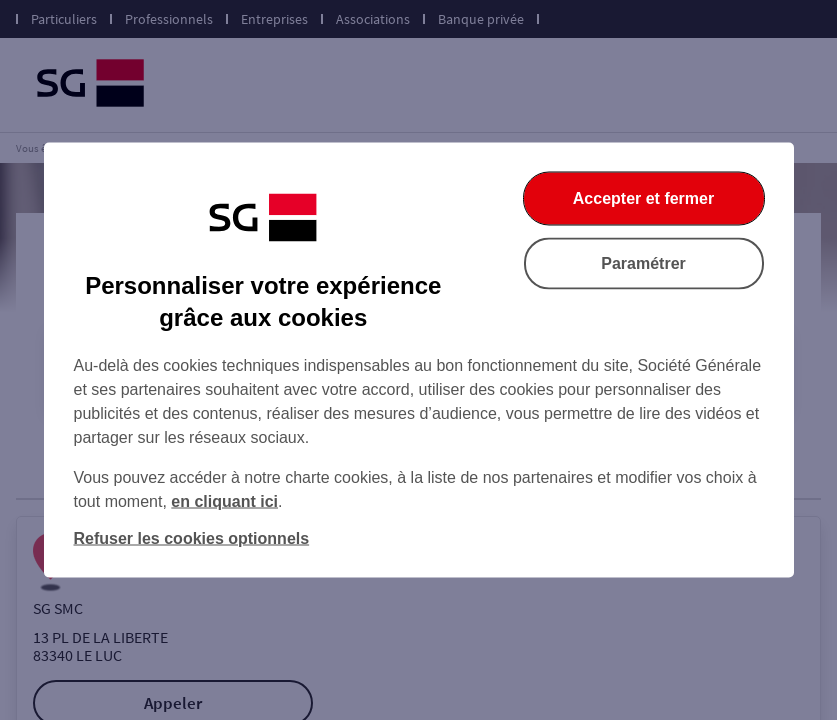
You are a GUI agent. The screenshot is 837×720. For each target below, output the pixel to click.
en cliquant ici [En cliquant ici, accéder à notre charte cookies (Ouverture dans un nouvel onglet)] (224, 501)
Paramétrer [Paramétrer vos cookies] (643, 263)
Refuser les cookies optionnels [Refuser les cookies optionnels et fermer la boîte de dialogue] (192, 538)
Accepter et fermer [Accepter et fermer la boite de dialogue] (643, 198)
